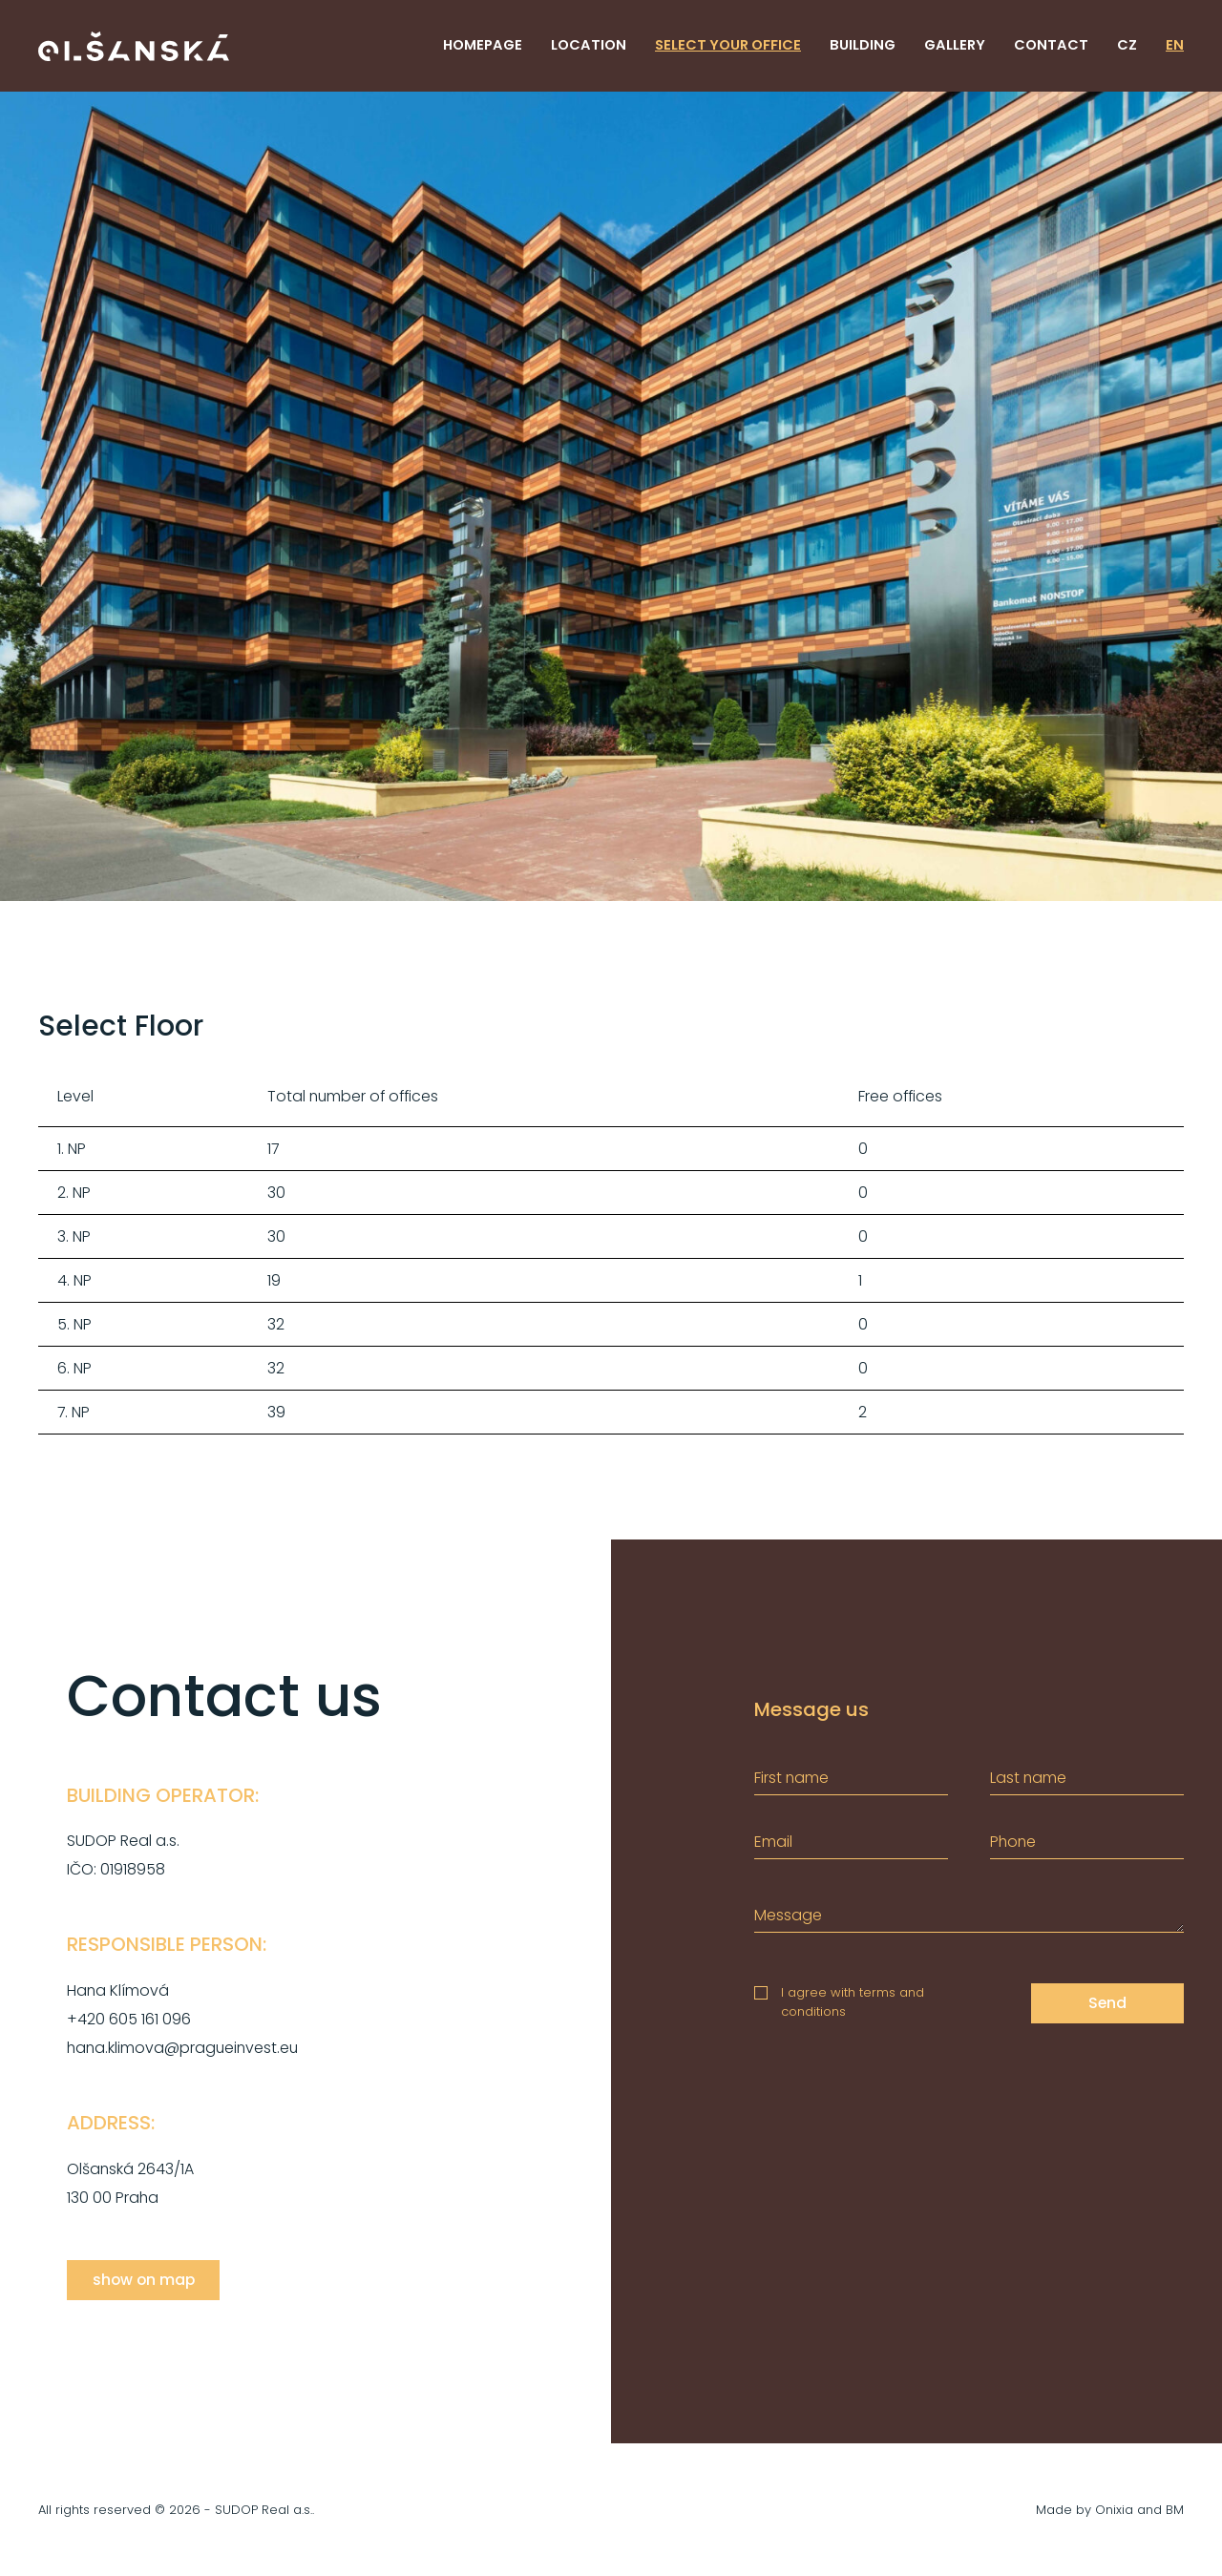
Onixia (1114, 2510)
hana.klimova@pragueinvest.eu (182, 2048)
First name (791, 1778)
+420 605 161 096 (129, 2019)
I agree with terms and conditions (852, 2002)
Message (788, 1915)
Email (773, 1842)
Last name (1028, 1778)
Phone (1013, 1842)
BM (1175, 2510)
